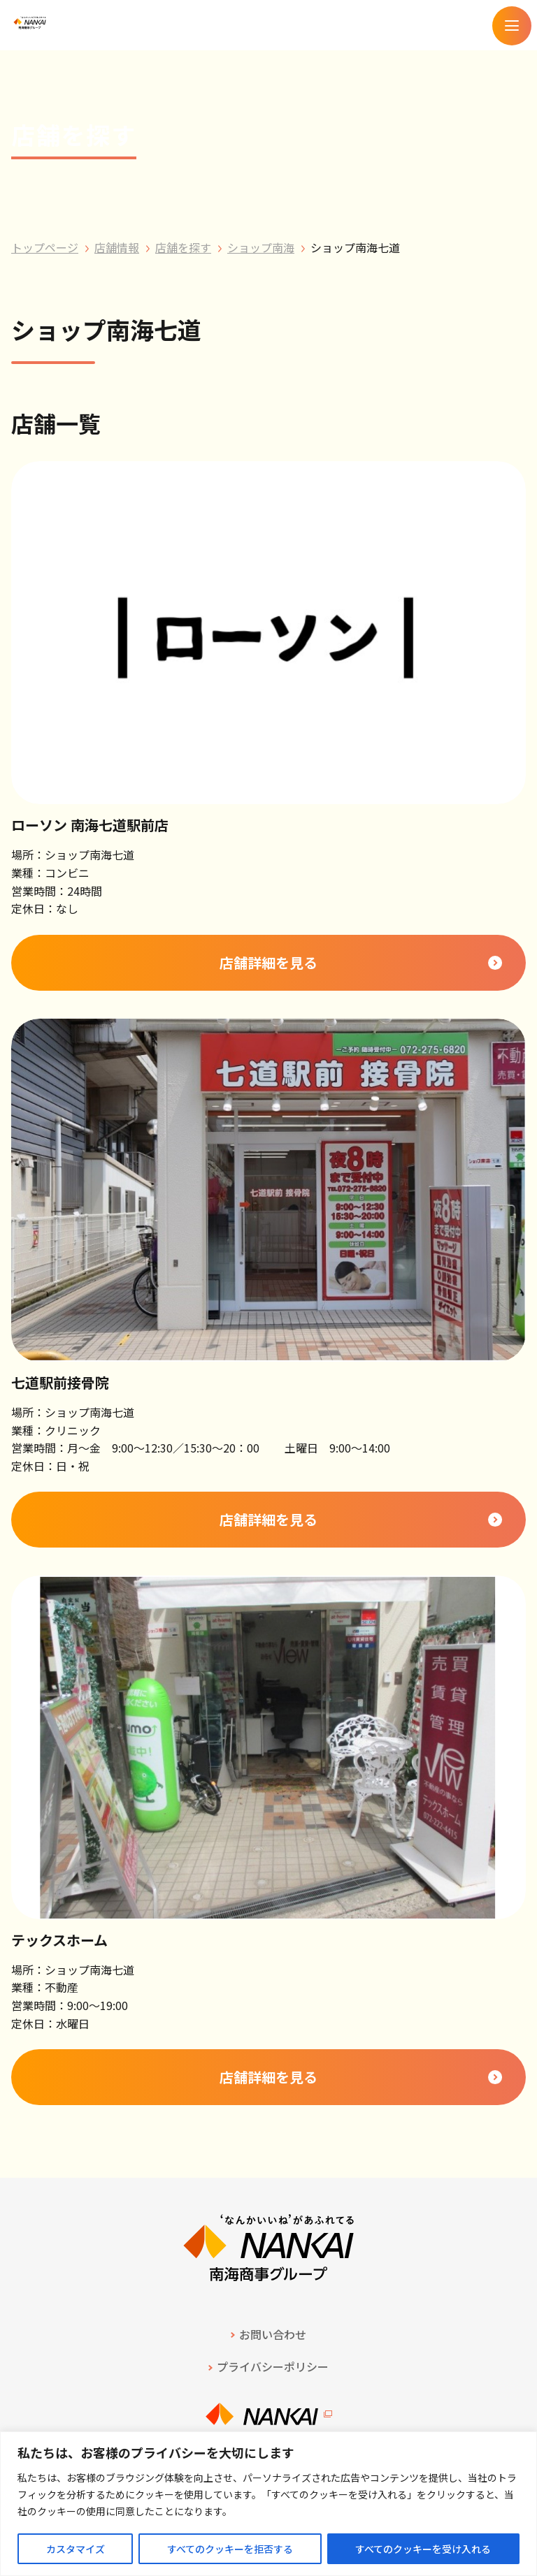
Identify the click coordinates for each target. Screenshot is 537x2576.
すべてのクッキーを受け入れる (423, 2549)
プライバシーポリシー (273, 2366)
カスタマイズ (75, 2549)
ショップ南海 (260, 247)
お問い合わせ (272, 2334)
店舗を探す (183, 247)
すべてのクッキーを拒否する (230, 2549)
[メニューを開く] (511, 25)
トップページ (44, 247)
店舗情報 (116, 247)
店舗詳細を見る (268, 962)
